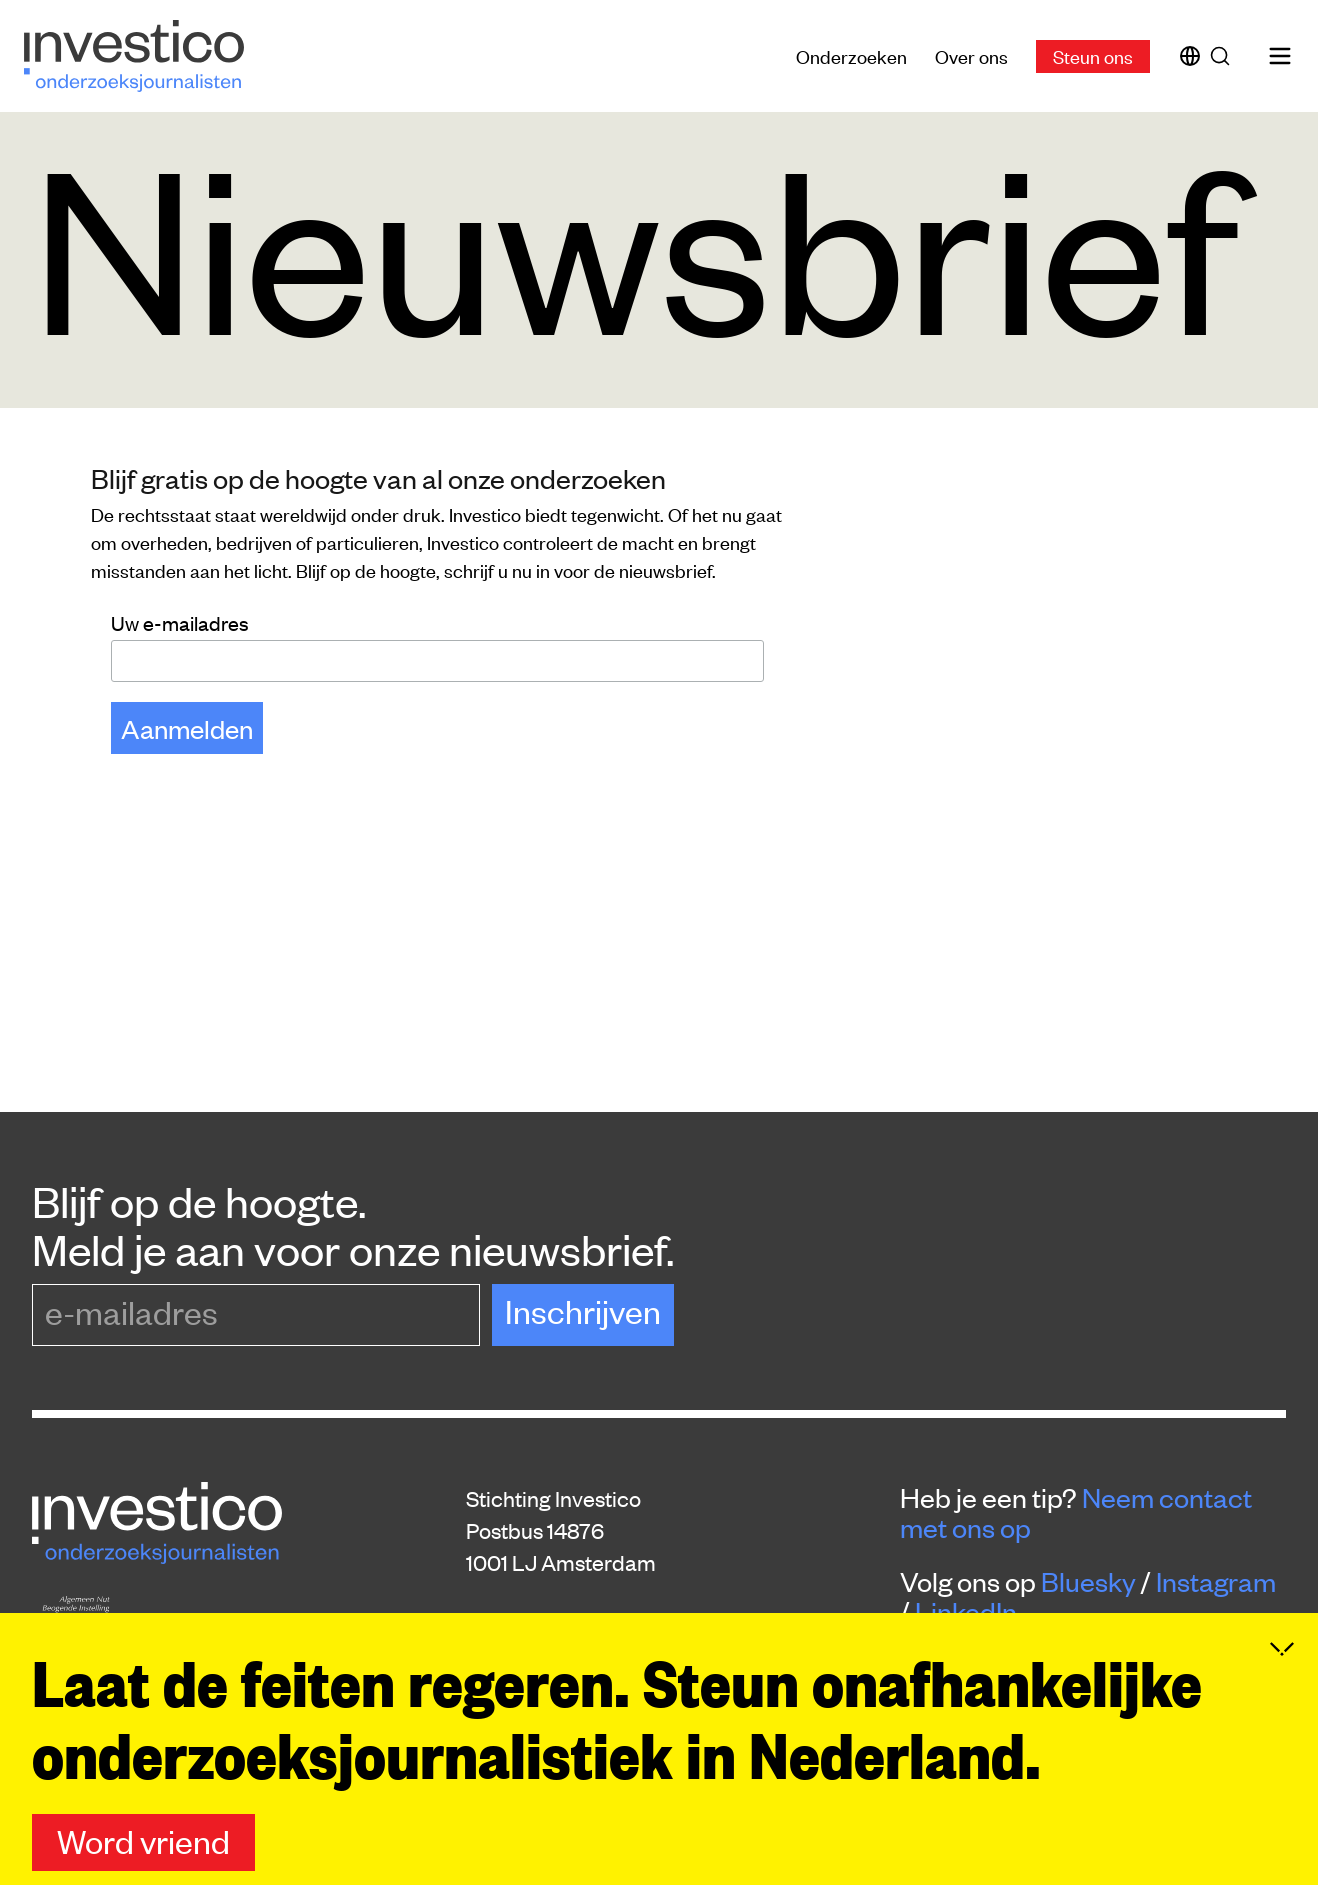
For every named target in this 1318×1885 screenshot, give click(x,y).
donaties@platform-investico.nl (615, 1688)
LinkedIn (966, 1611)
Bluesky (1088, 1581)
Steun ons (1093, 55)
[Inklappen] (1282, 1729)
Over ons (971, 55)
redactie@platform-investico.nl (614, 1656)
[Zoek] (1224, 56)
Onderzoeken (851, 55)
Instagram (1216, 1581)
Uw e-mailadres (180, 622)
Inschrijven (583, 1310)
